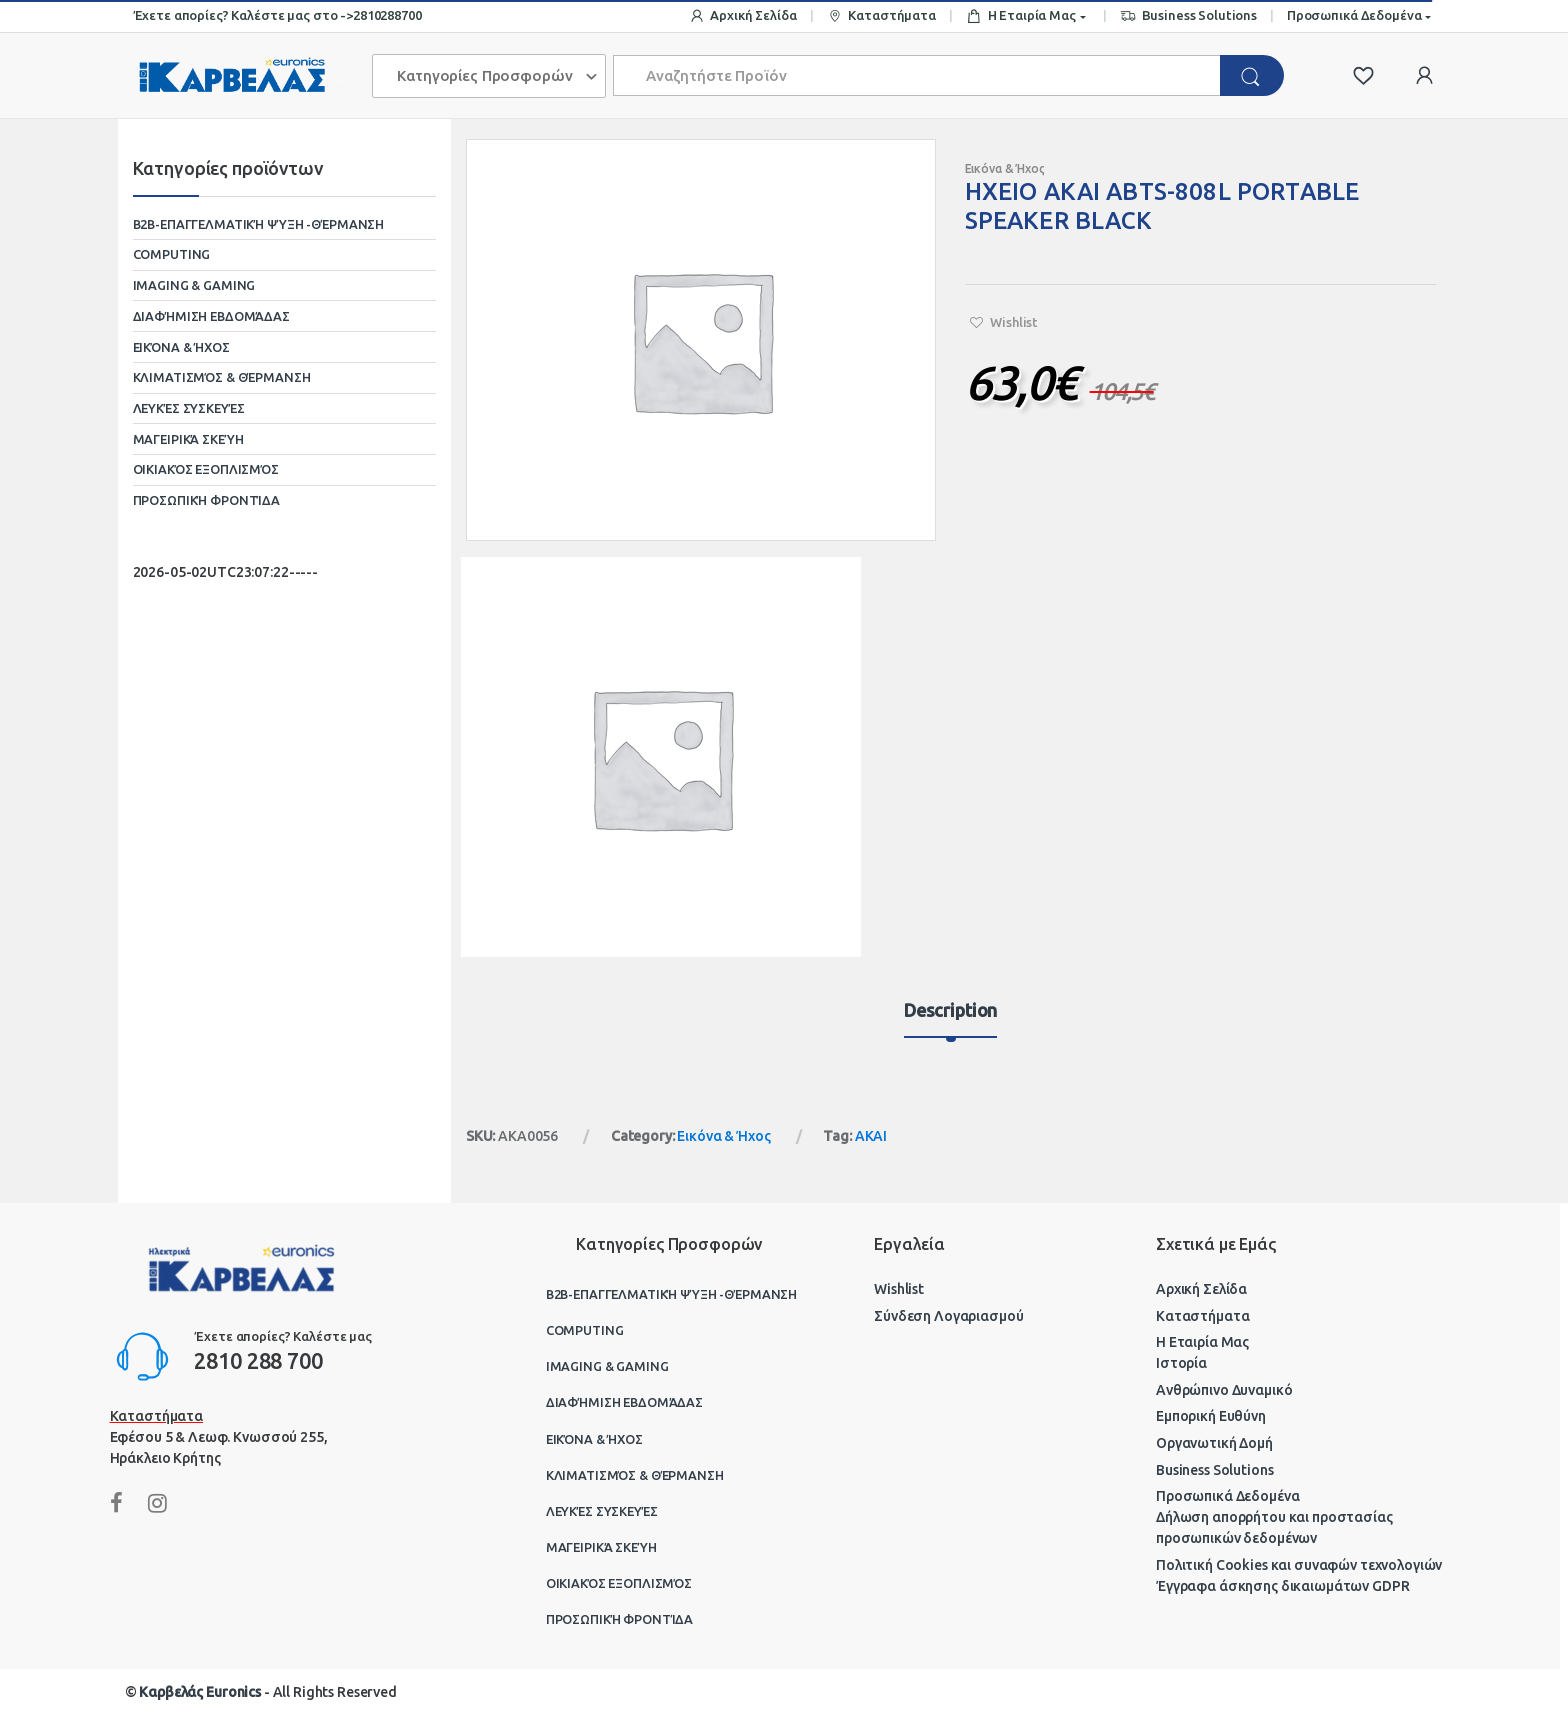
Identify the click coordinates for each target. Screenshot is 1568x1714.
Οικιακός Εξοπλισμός (206, 469)
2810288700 (387, 15)
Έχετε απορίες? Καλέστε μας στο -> (243, 15)
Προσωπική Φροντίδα (206, 500)
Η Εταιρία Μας (1021, 16)
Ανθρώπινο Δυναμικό (1224, 1390)
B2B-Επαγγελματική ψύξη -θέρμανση (259, 224)
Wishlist (899, 1289)
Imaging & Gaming (194, 285)
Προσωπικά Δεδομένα (1354, 15)
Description (950, 1010)
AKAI (871, 1136)
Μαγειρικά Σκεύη (188, 439)
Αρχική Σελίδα (743, 16)
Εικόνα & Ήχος (1005, 168)
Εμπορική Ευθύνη (1211, 1416)
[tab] (950, 1019)
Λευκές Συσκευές (189, 408)
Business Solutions (1188, 16)
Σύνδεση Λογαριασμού (948, 1316)
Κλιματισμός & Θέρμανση (222, 377)
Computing (172, 254)
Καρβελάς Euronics (200, 1692)
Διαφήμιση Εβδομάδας (211, 316)
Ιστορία (1181, 1363)
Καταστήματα (881, 16)
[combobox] (917, 75)
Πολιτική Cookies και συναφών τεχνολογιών (1299, 1565)
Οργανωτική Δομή (1214, 1443)
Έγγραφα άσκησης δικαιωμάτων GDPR (1283, 1586)
